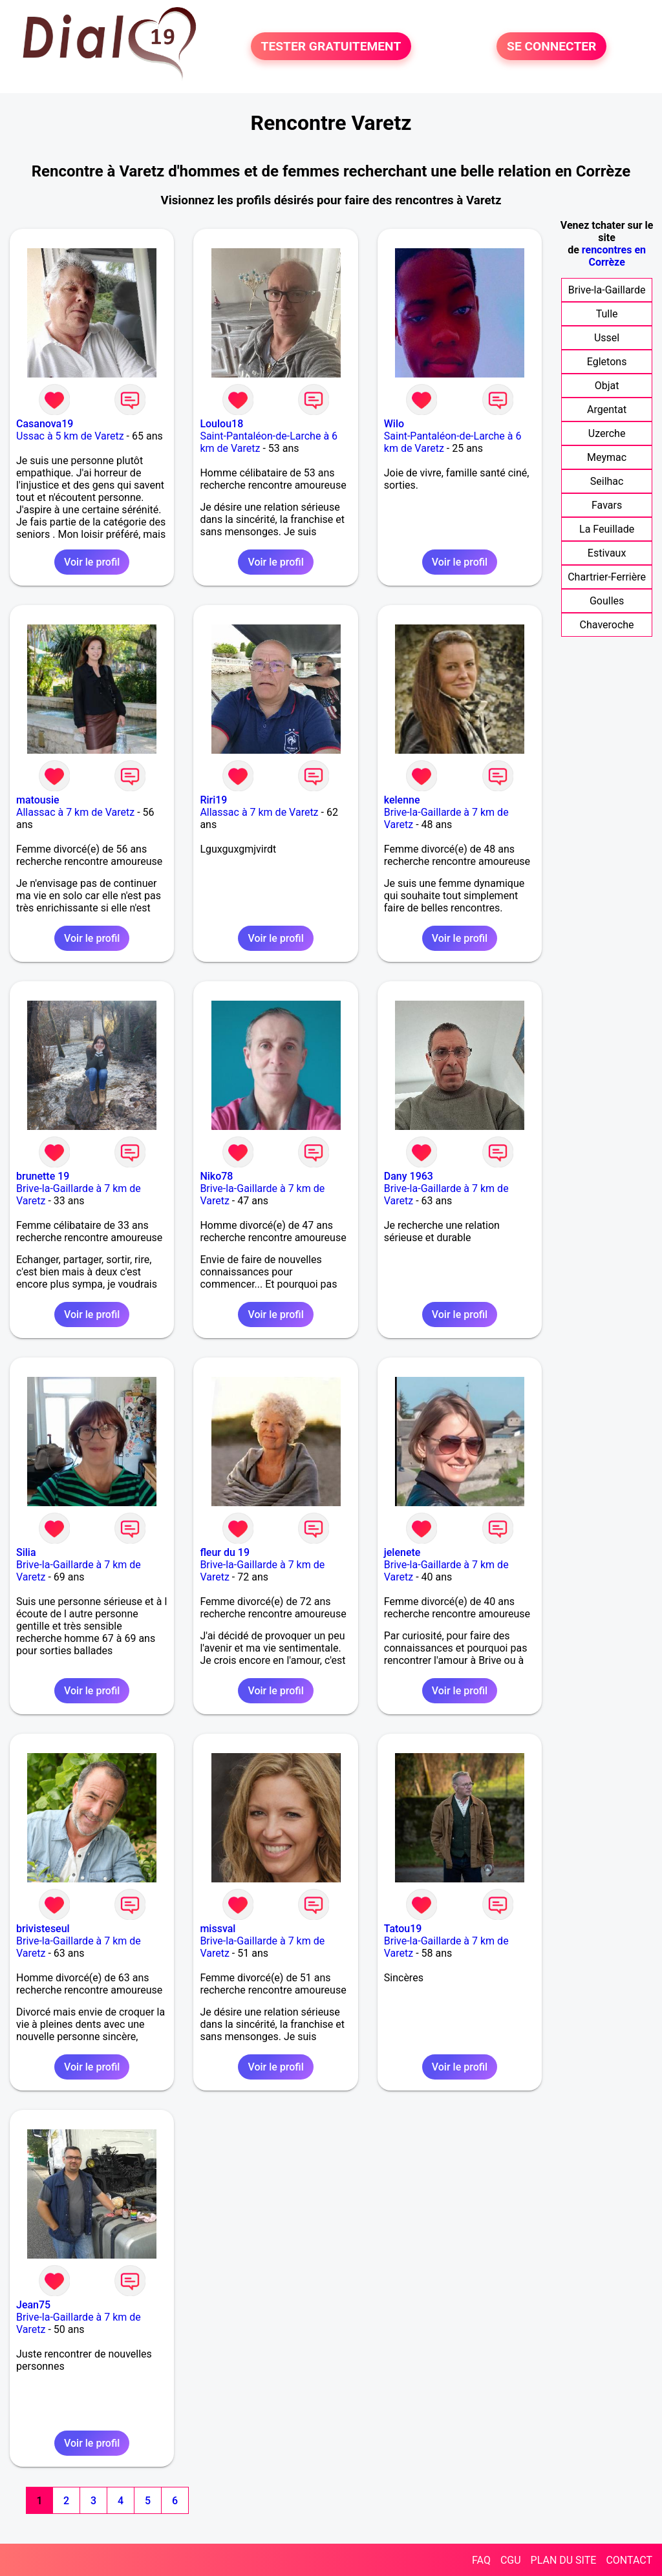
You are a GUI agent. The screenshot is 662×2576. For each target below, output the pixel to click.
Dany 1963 (408, 1176)
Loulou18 (221, 424)
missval (217, 1928)
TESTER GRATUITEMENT (331, 46)
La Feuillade (606, 529)
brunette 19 (42, 1176)
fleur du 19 (225, 1552)
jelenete (402, 1552)
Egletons (607, 362)
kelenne (402, 800)
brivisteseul (43, 1928)
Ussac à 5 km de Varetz (70, 436)
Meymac (606, 457)
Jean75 (33, 2305)
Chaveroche (607, 625)
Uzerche (607, 433)
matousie (37, 800)
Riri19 (213, 800)
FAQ (481, 2560)
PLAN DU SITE (564, 2560)
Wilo (394, 424)
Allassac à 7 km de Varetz (75, 812)
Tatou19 (403, 1928)
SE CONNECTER (551, 46)
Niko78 (216, 1176)
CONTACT (629, 2560)
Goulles (607, 601)
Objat (607, 385)
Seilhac (607, 481)
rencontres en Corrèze (614, 256)
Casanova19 (44, 424)
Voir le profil (92, 562)
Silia (26, 1552)
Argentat (606, 409)
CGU (510, 2560)
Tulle (607, 314)
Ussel (606, 338)
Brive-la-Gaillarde (607, 290)
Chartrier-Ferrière (607, 577)
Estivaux (607, 553)
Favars (607, 505)
